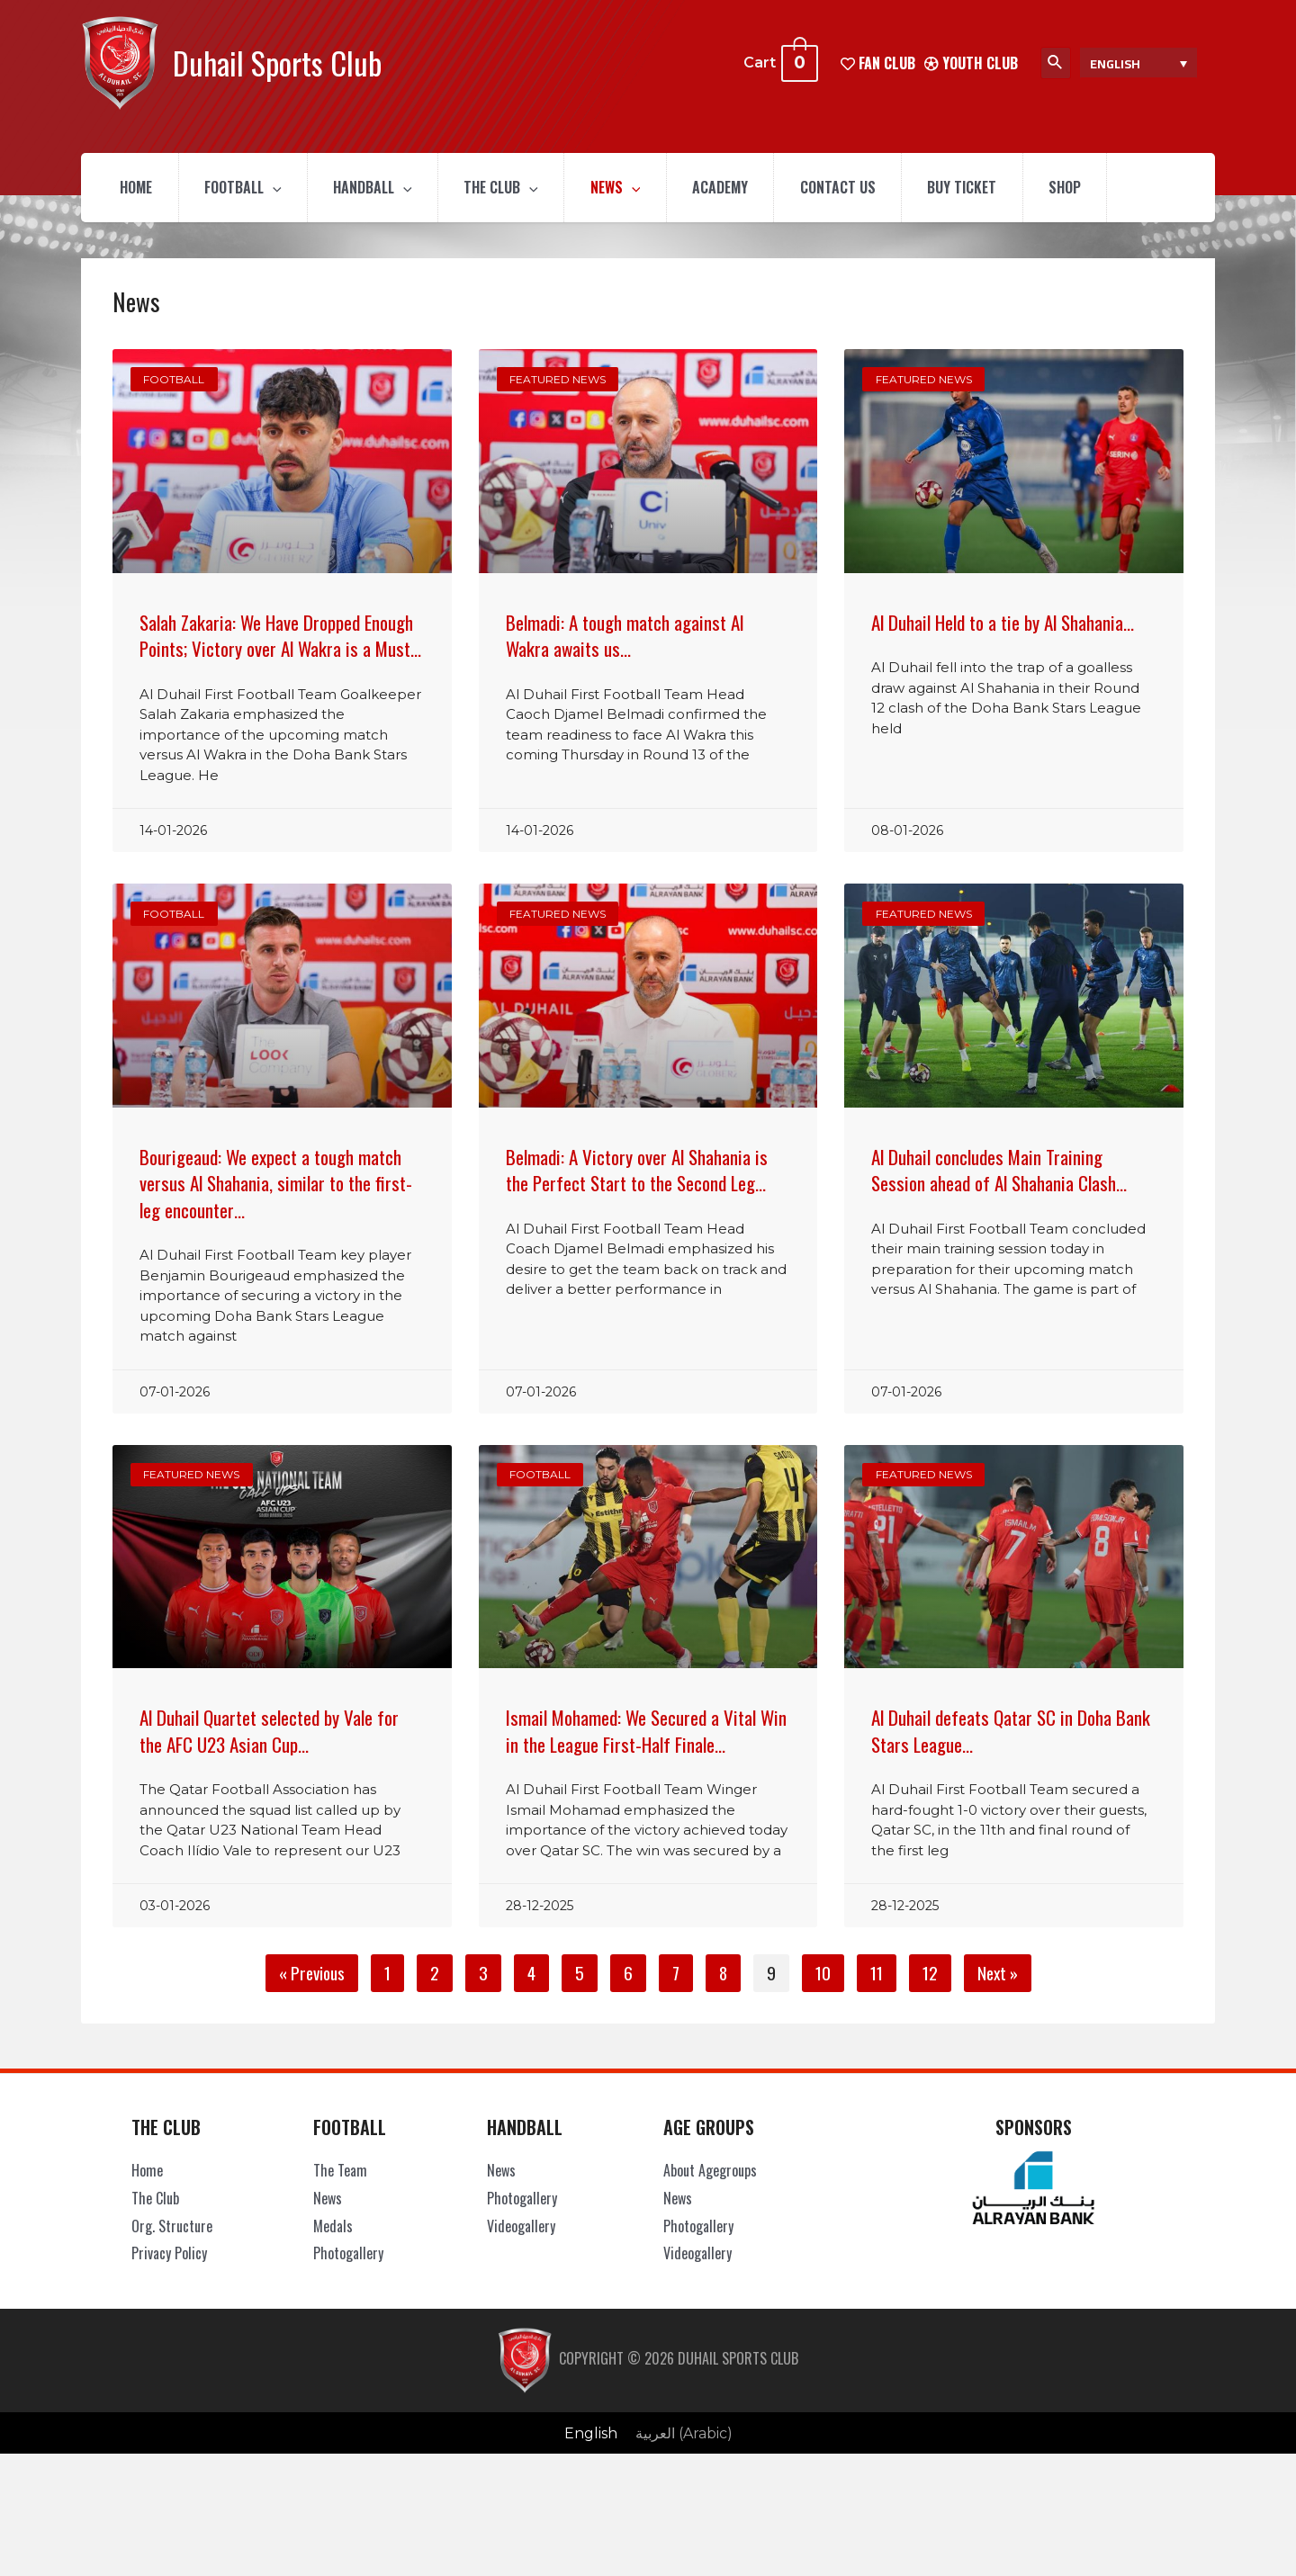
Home (138, 189)
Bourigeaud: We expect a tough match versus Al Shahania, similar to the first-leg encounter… (276, 1185)
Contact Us (857, 189)
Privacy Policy (169, 2255)
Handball (380, 189)
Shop (1090, 189)
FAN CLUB (878, 62)
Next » (997, 1976)
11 (882, 1973)
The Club (511, 189)
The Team (340, 2173)
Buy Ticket (984, 189)
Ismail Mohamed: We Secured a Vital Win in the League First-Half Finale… (646, 1734)
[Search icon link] (1056, 63)
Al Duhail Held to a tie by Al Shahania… (1002, 625)
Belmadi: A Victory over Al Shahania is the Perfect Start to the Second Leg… (637, 1172)
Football (247, 189)
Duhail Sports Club (277, 62)
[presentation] (277, 189)
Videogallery (521, 2228)
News (629, 189)
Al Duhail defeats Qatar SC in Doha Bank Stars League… (1010, 1734)
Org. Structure (171, 2228)
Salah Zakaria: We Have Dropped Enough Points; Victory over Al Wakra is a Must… (280, 638)
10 (829, 1973)
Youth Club (971, 62)
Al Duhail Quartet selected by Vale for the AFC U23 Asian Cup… (269, 1734)
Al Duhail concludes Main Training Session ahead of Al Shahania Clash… (999, 1172)
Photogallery (348, 2255)
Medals (333, 2228)
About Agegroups (710, 2173)
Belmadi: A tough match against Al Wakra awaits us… (624, 638)
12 (936, 1973)
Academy (736, 189)
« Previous (312, 1976)
